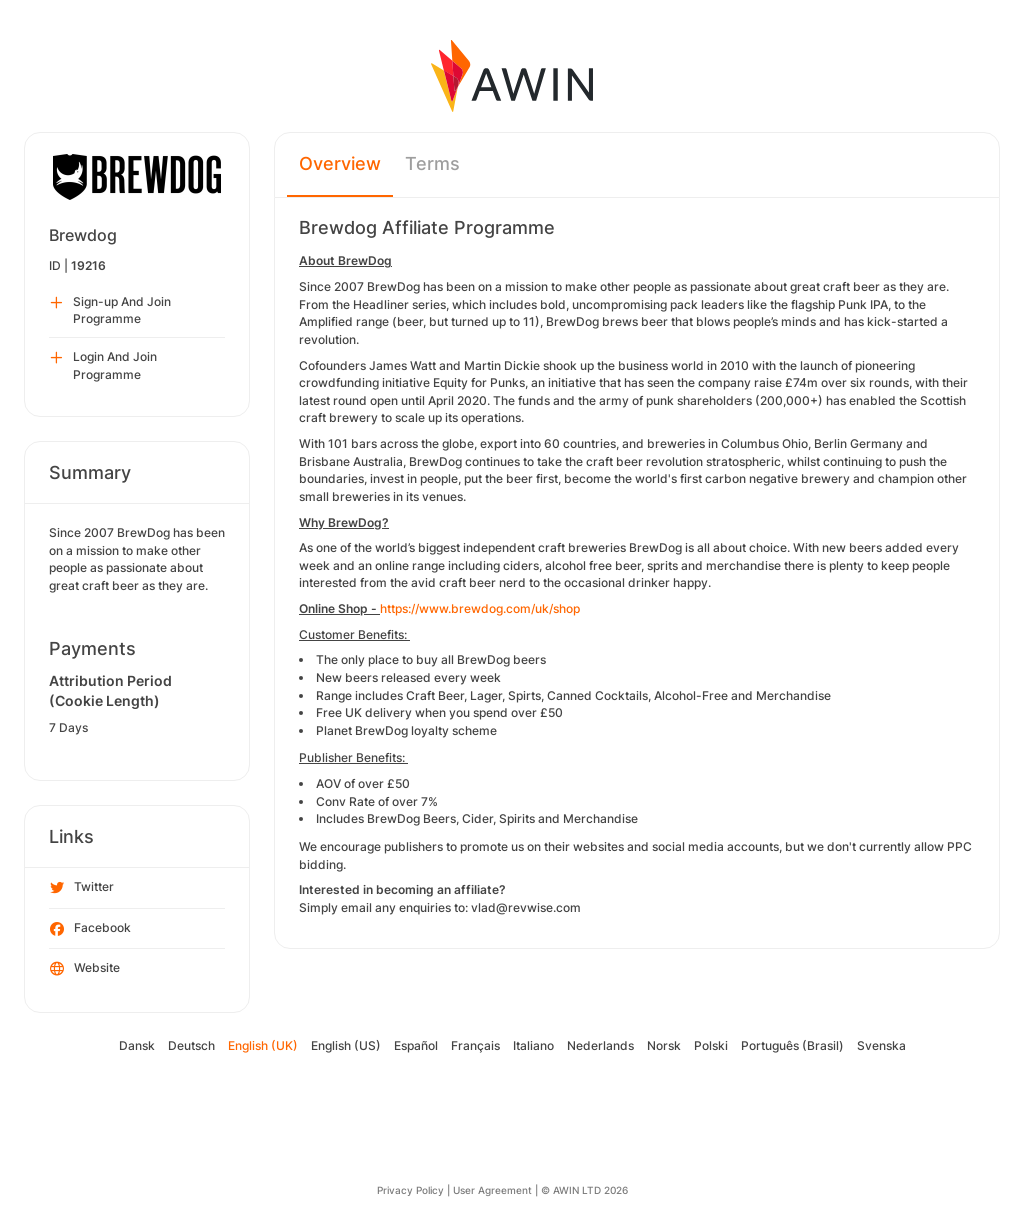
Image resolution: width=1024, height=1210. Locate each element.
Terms (432, 163)
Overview (340, 163)
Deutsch (191, 1045)
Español (416, 1045)
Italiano (533, 1045)
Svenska (881, 1045)
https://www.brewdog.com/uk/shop (480, 608)
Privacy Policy (410, 1190)
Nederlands (600, 1045)
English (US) (346, 1045)
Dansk (137, 1045)
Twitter (82, 888)
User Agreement (492, 1190)
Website (85, 969)
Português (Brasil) (792, 1045)
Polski (711, 1045)
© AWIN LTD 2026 (584, 1190)
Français (475, 1045)
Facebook (90, 929)
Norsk (664, 1045)
